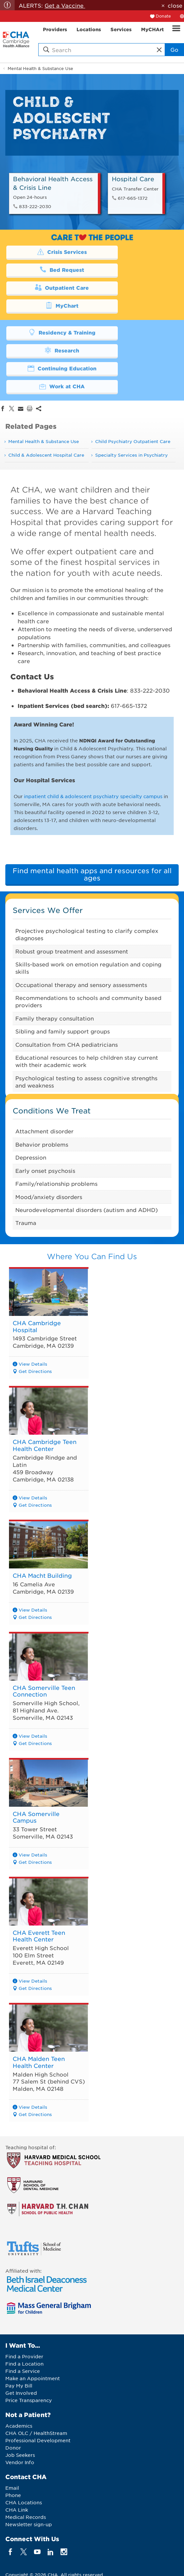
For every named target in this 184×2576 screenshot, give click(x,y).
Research (133, 296)
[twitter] (24, 2497)
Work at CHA (133, 314)
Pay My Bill (18, 2332)
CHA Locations (23, 2449)
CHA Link (16, 2456)
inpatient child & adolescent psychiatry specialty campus (93, 724)
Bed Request (133, 251)
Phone (13, 2441)
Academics (18, 2372)
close (175, 5)
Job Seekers (20, 2401)
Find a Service (22, 2317)
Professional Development (38, 2386)
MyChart (133, 269)
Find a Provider (24, 2303)
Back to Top (28, 2546)
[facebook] (10, 2497)
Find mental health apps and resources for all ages (92, 802)
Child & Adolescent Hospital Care (46, 383)
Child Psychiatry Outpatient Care (132, 369)
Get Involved (21, 2339)
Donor (13, 2394)
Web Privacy (62, 2560)
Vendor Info (19, 2408)
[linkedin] (50, 2497)
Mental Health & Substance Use (40, 68)
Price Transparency (28, 2347)
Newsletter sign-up (28, 2470)
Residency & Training (47, 296)
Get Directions (35, 1299)
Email (12, 2434)
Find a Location (24, 2310)
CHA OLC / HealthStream (36, 2379)
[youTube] (37, 2497)
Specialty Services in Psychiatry (131, 383)
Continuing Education (47, 314)
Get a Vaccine (65, 5)
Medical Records (25, 2463)
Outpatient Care (47, 269)
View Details (33, 1292)
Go (174, 49)
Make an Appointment (32, 2325)
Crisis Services (47, 251)
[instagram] (64, 2497)
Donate (163, 16)
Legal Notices (24, 2560)
